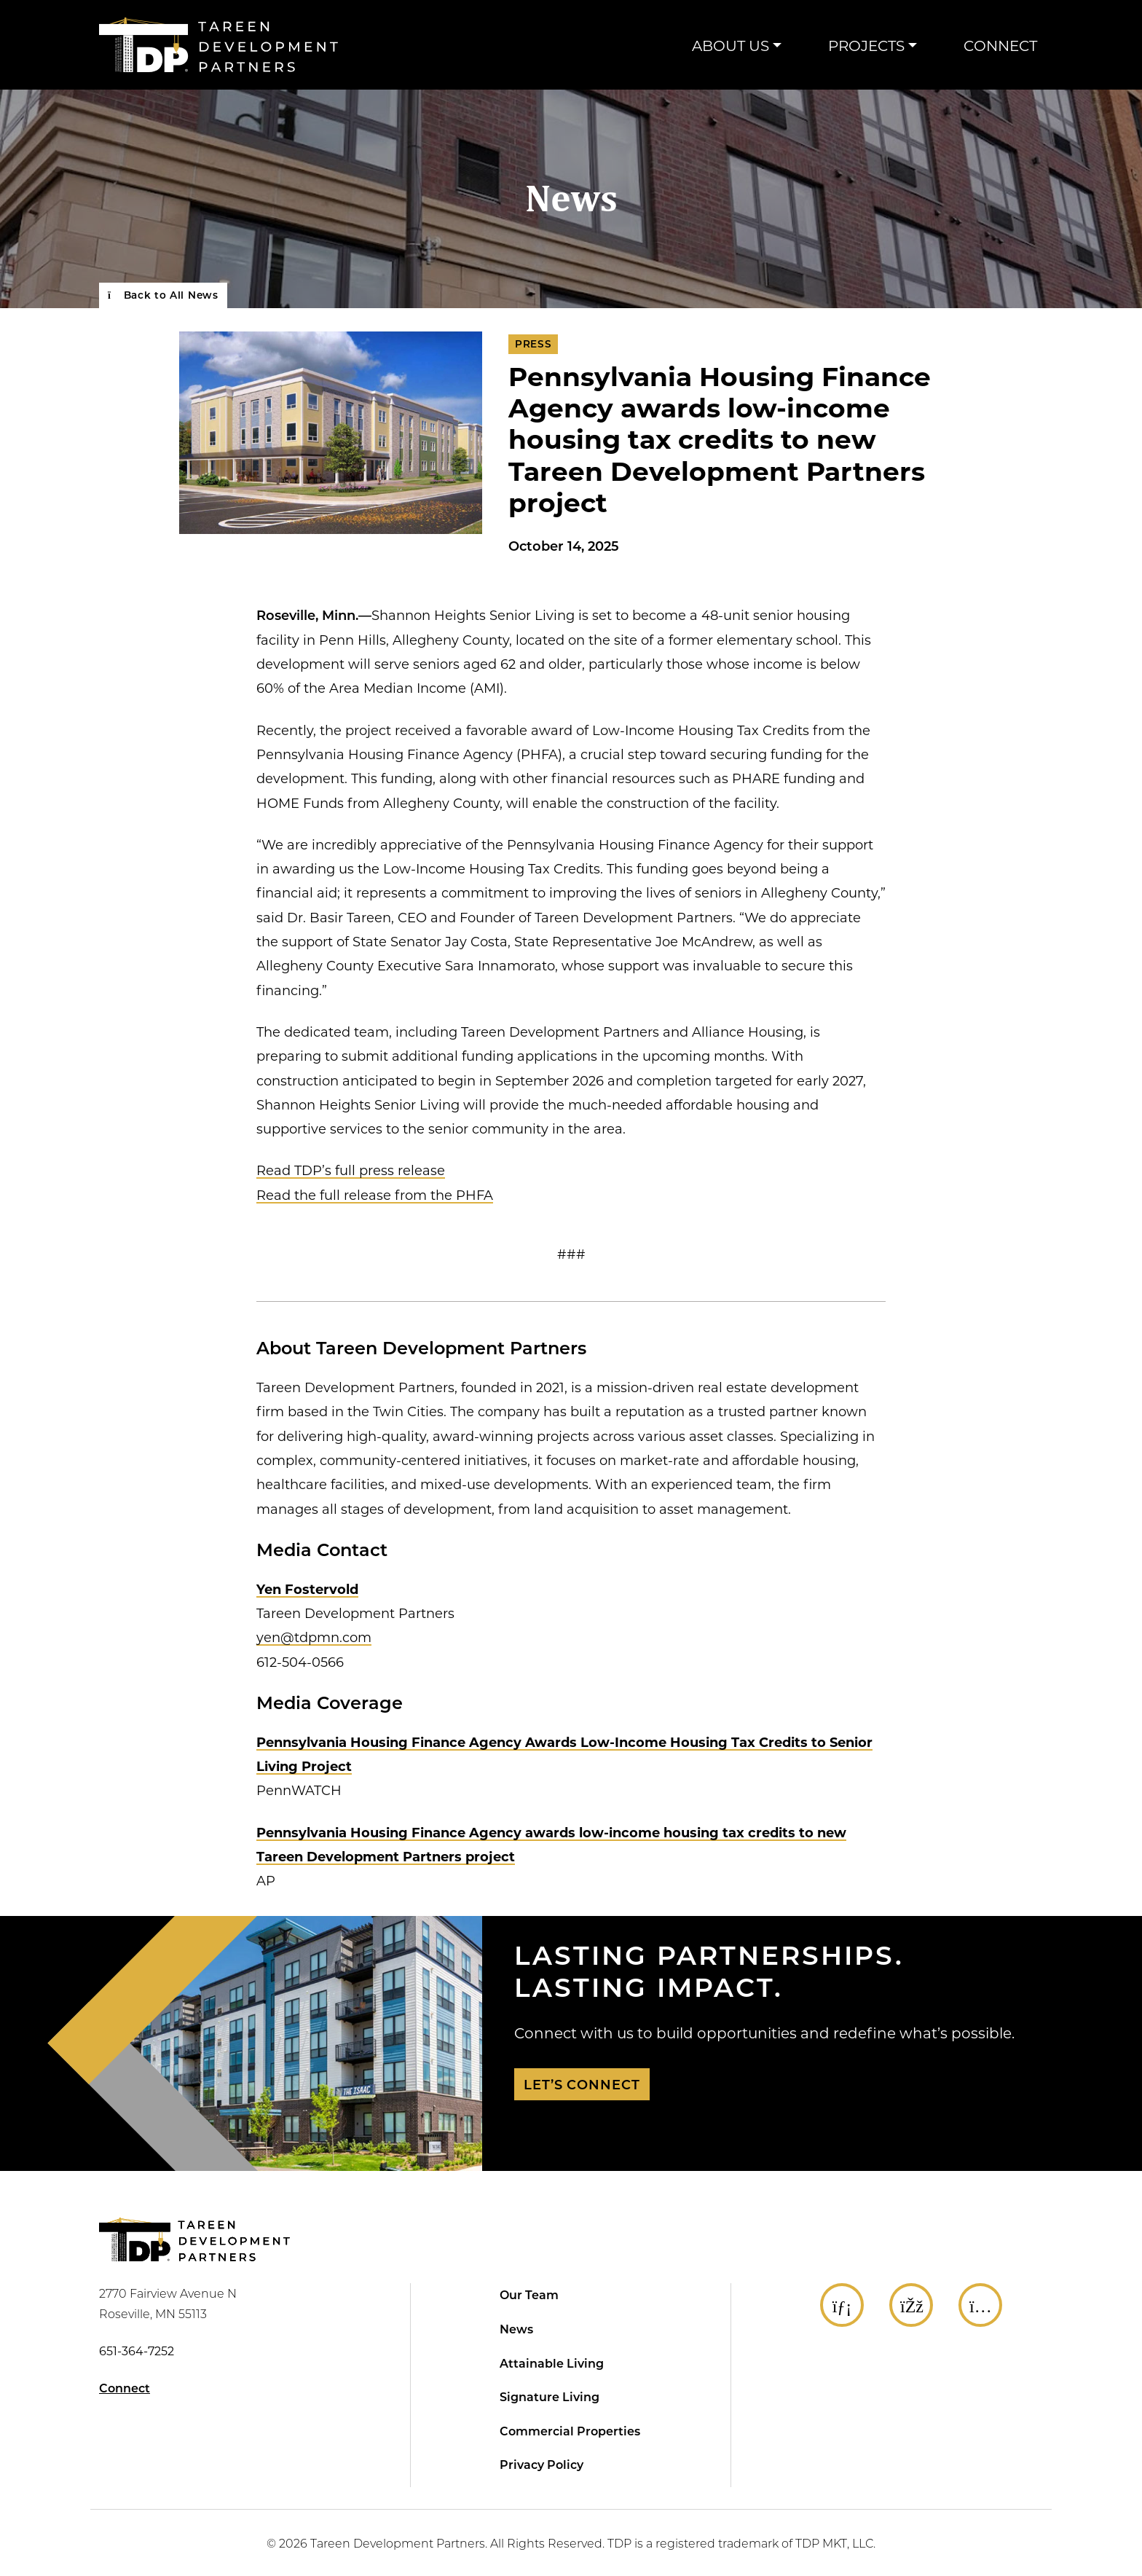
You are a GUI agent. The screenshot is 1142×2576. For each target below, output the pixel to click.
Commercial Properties (570, 2430)
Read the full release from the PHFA (374, 1194)
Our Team (529, 2294)
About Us (730, 45)
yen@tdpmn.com (313, 1637)
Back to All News (163, 295)
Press (533, 343)
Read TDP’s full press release (350, 1170)
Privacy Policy (541, 2464)
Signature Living (549, 2396)
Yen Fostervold (307, 1589)
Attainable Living (552, 2363)
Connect (1000, 45)
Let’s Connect (582, 2084)
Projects (866, 45)
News (571, 199)
